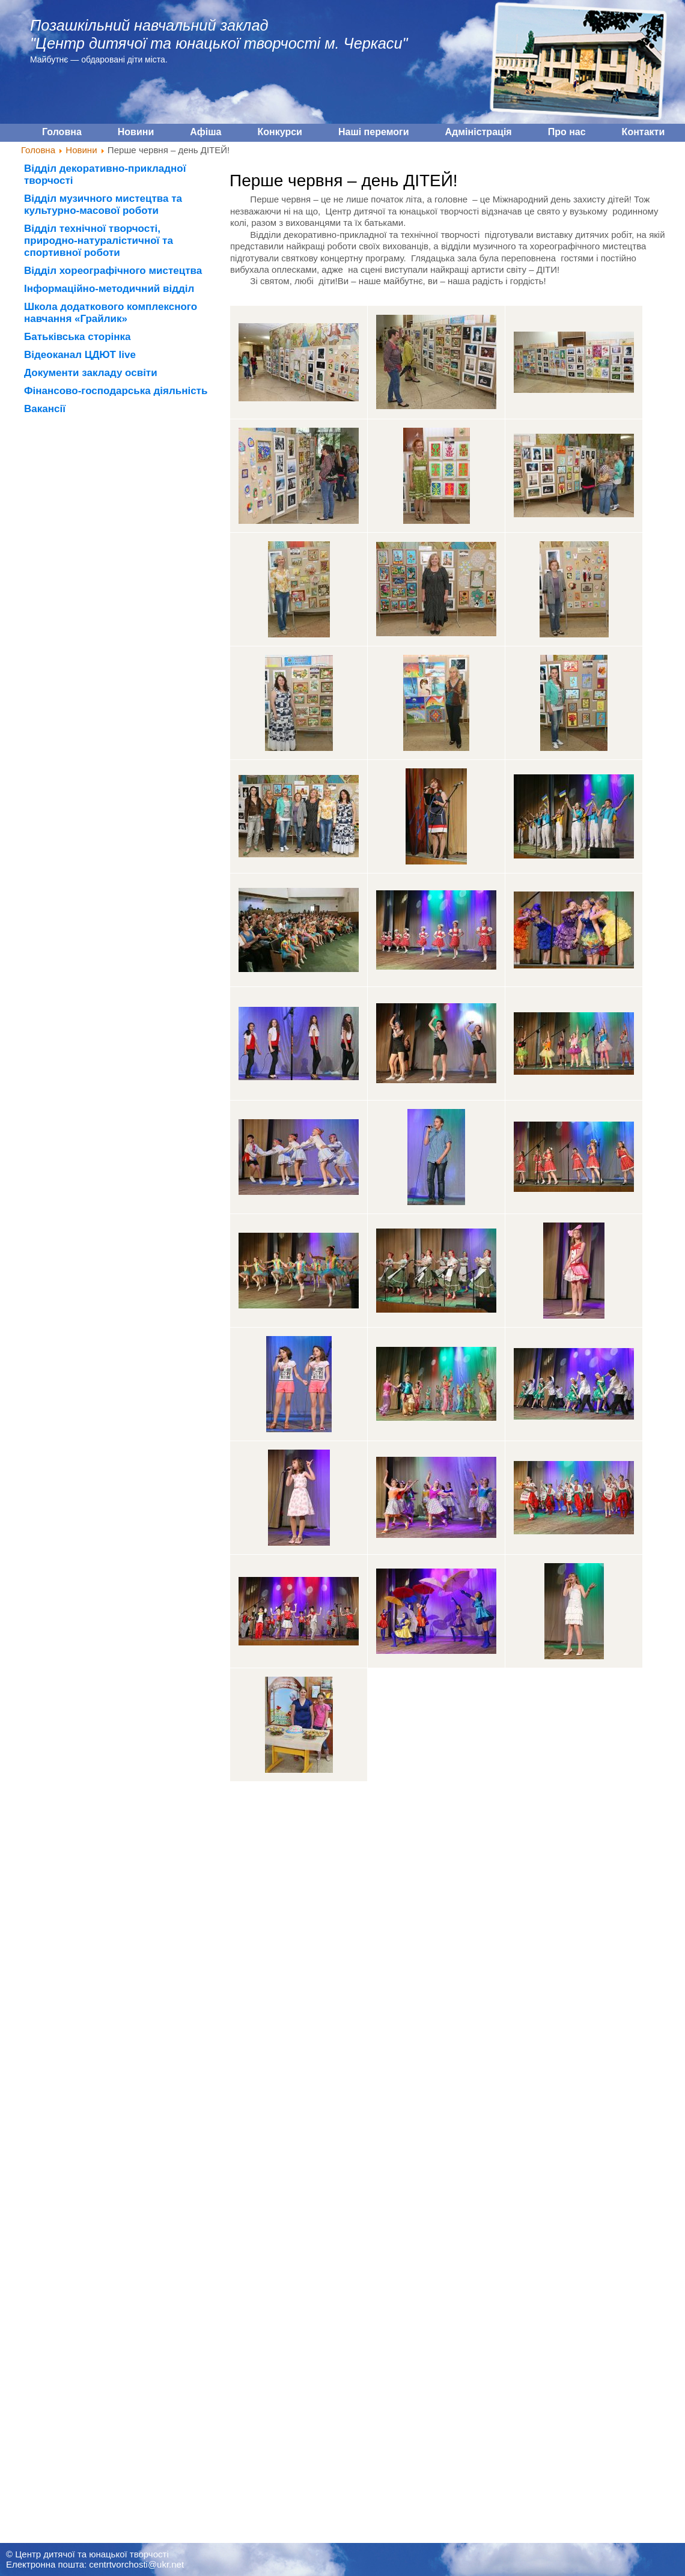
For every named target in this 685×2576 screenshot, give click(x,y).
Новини (81, 150)
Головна (38, 150)
